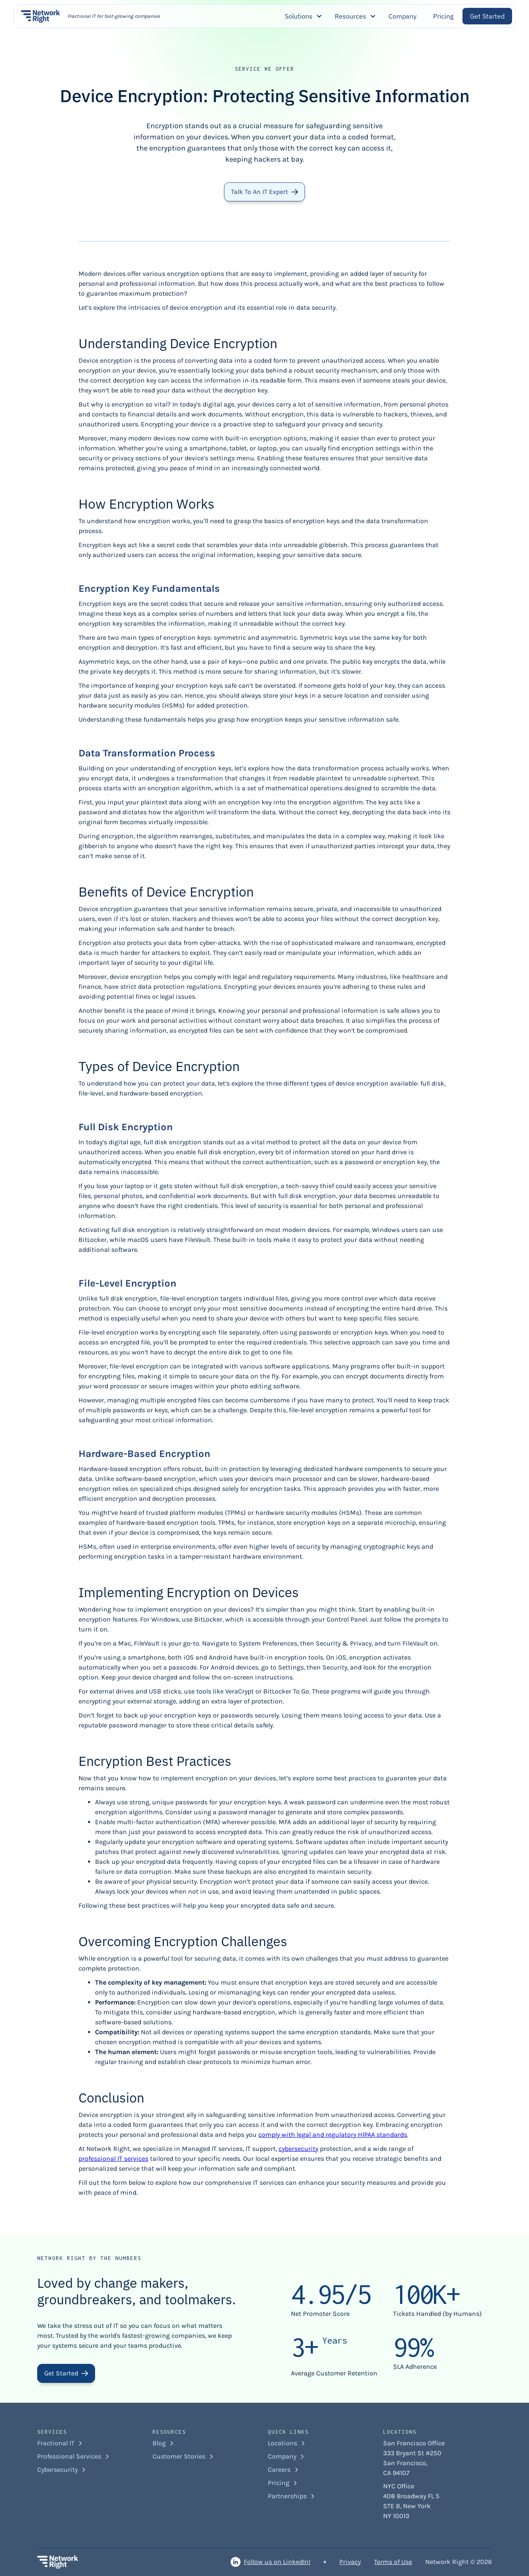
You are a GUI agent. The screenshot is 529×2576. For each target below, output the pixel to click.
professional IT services (113, 2158)
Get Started (487, 16)
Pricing (443, 16)
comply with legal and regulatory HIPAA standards (332, 2134)
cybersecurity (298, 2149)
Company (402, 16)
